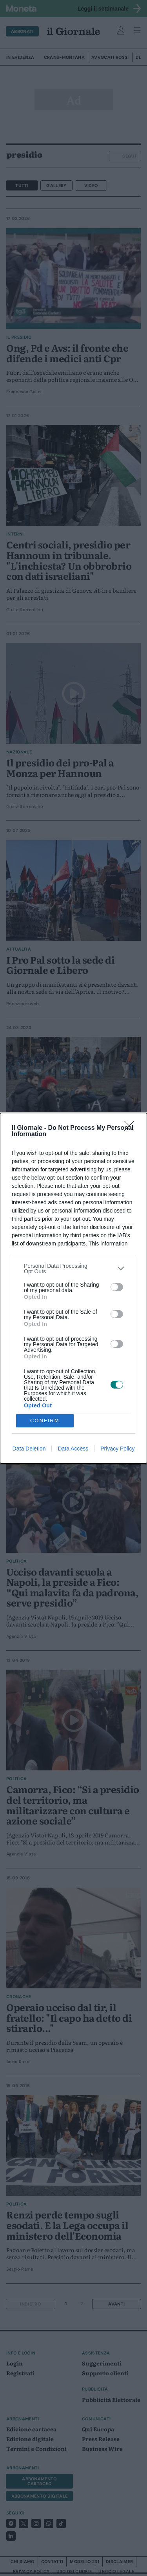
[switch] (117, 1287)
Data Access (73, 1448)
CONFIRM (45, 1420)
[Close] (131, 1128)
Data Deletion (29, 1448)
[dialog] (73, 1288)
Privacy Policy (117, 1448)
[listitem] (73, 1268)
